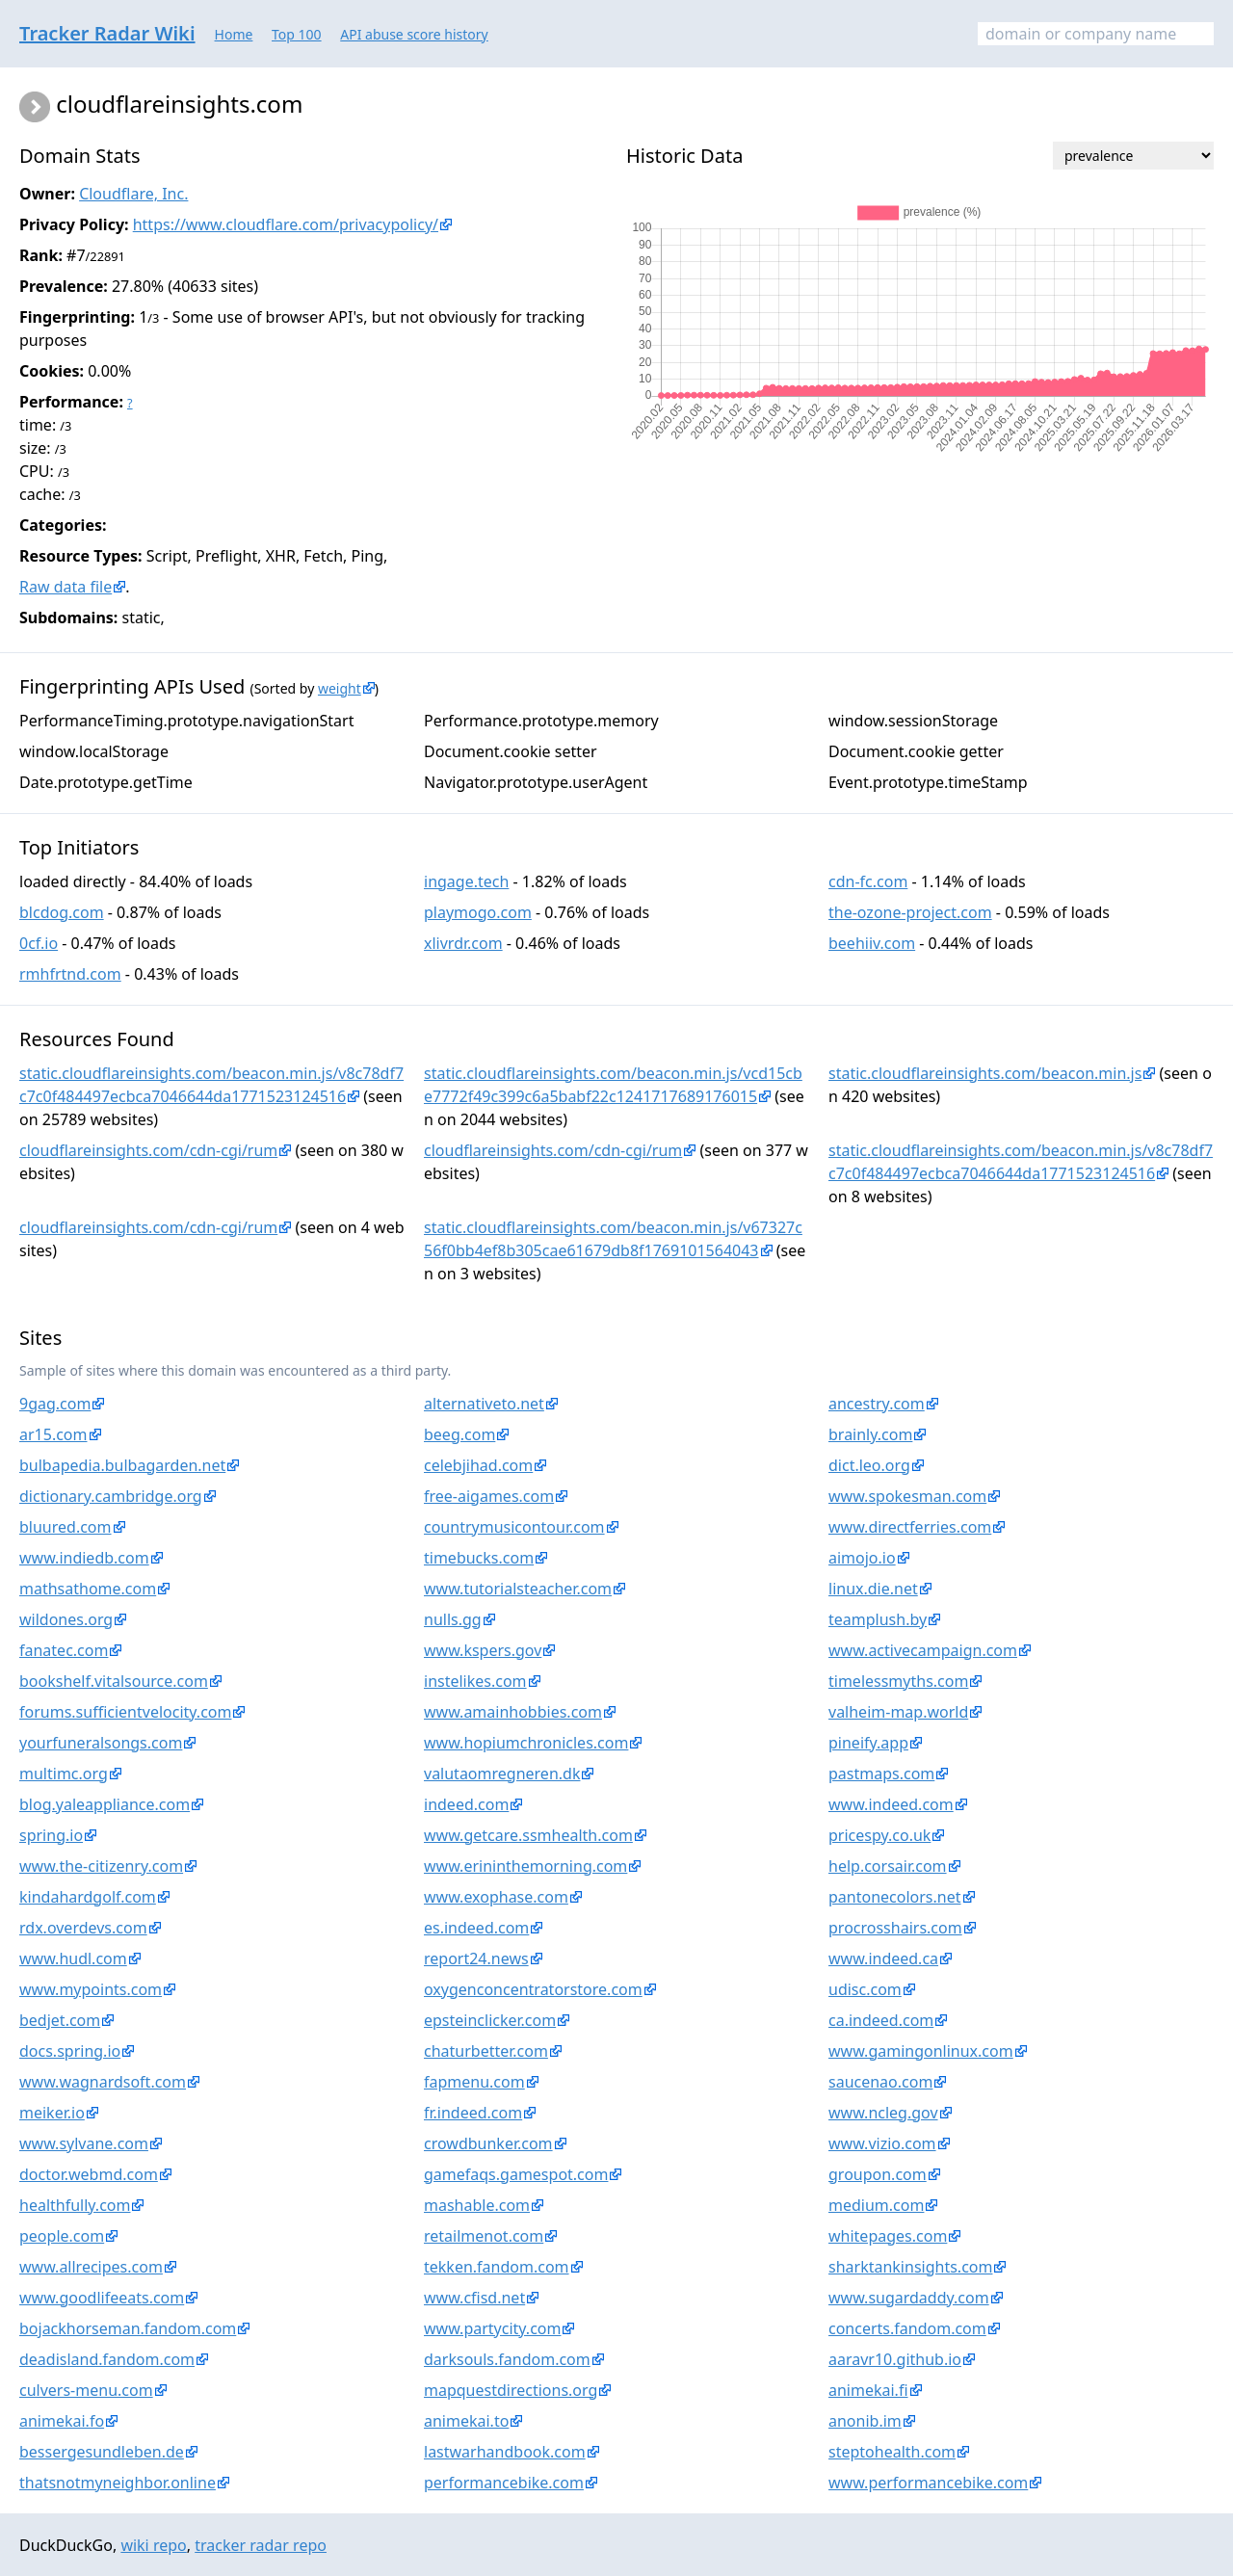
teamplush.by (877, 1619)
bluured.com (65, 1527)
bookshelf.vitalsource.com (113, 1681)
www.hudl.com (73, 1958)
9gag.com (55, 1403)
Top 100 (297, 34)
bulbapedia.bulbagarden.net (122, 1465)
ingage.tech (466, 881)
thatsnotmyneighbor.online (117, 2482)
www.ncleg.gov (883, 2112)
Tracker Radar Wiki (107, 33)
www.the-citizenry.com (101, 1866)
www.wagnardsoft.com (102, 2081)
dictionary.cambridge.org (110, 1496)
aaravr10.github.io (894, 2359)
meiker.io (52, 2112)
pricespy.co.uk (879, 1835)
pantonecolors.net (894, 1896)
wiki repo (153, 2545)
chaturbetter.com (486, 2051)
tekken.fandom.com (496, 2266)
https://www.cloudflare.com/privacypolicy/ (285, 224)
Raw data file (65, 586)
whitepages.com (887, 2236)
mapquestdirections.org (510, 2390)
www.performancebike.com (928, 2482)
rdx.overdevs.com (83, 1927)
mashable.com (477, 2205)
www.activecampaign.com (922, 1650)
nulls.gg (453, 1619)
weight (339, 688)
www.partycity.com (492, 2328)
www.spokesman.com (907, 1496)
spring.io (51, 1835)
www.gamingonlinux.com (920, 2051)
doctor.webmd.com (88, 2174)
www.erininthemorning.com (525, 1866)
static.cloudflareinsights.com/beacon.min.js (984, 1073)
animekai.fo (61, 2420)
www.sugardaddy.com (908, 2297)
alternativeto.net (484, 1403)
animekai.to (466, 2420)
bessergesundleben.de (101, 2451)
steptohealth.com (892, 2451)
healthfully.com (74, 2205)
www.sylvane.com (83, 2143)
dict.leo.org (869, 1465)
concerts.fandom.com (907, 2328)
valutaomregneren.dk (502, 1773)
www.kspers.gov (482, 1650)
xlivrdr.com (463, 943)
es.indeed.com (476, 1927)
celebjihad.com (478, 1465)
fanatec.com (63, 1650)
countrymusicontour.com (514, 1527)
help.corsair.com (887, 1866)
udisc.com (865, 1989)
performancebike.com (504, 2482)
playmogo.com (478, 912)
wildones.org (66, 1619)
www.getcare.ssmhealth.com (528, 1835)
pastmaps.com (881, 1773)
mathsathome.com (87, 1588)
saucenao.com (880, 2081)
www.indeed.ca (883, 1958)
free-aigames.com (489, 1496)
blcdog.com (61, 912)
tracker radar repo (261, 2545)
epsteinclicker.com (490, 2020)
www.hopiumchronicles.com (526, 1742)
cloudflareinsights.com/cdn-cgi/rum (148, 1150)
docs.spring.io (69, 2051)
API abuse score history (414, 34)
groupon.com (877, 2174)
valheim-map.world (898, 1711)
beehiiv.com (871, 943)
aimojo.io (862, 1557)
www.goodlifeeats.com (101, 2297)
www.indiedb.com (84, 1557)
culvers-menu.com (86, 2390)
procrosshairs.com (895, 1927)
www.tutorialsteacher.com (518, 1588)
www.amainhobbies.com (513, 1711)
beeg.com (459, 1434)
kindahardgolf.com (87, 1896)
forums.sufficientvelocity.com (125, 1711)
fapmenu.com (474, 2081)
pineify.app (868, 1742)
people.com (61, 2236)
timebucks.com (479, 1557)
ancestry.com (876, 1403)
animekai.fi (868, 2390)
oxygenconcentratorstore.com (533, 1989)
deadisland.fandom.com (107, 2359)
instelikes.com (475, 1681)
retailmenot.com (483, 2236)
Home (234, 34)
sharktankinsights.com (910, 2266)
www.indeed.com (891, 1804)
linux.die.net (873, 1588)
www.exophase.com (496, 1896)
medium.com (876, 2205)
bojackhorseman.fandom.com (127, 2328)
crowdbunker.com (488, 2143)
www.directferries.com (909, 1527)
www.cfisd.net (474, 2297)
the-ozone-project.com (910, 912)
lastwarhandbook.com (505, 2451)
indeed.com (466, 1804)
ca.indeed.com (880, 2020)
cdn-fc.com (867, 881)
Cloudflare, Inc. (133, 193)
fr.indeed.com (473, 2112)
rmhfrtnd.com (70, 974)
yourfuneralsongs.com (100, 1742)
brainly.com (870, 1434)
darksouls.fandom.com (507, 2359)
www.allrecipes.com (91, 2266)
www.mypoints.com (90, 1989)
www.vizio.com (882, 2143)
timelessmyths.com (898, 1681)
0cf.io (38, 943)
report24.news (476, 1958)
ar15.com (53, 1434)
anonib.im (865, 2420)
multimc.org (63, 1773)
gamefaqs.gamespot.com (516, 2174)
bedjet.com (59, 2020)
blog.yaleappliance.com (104, 1804)
